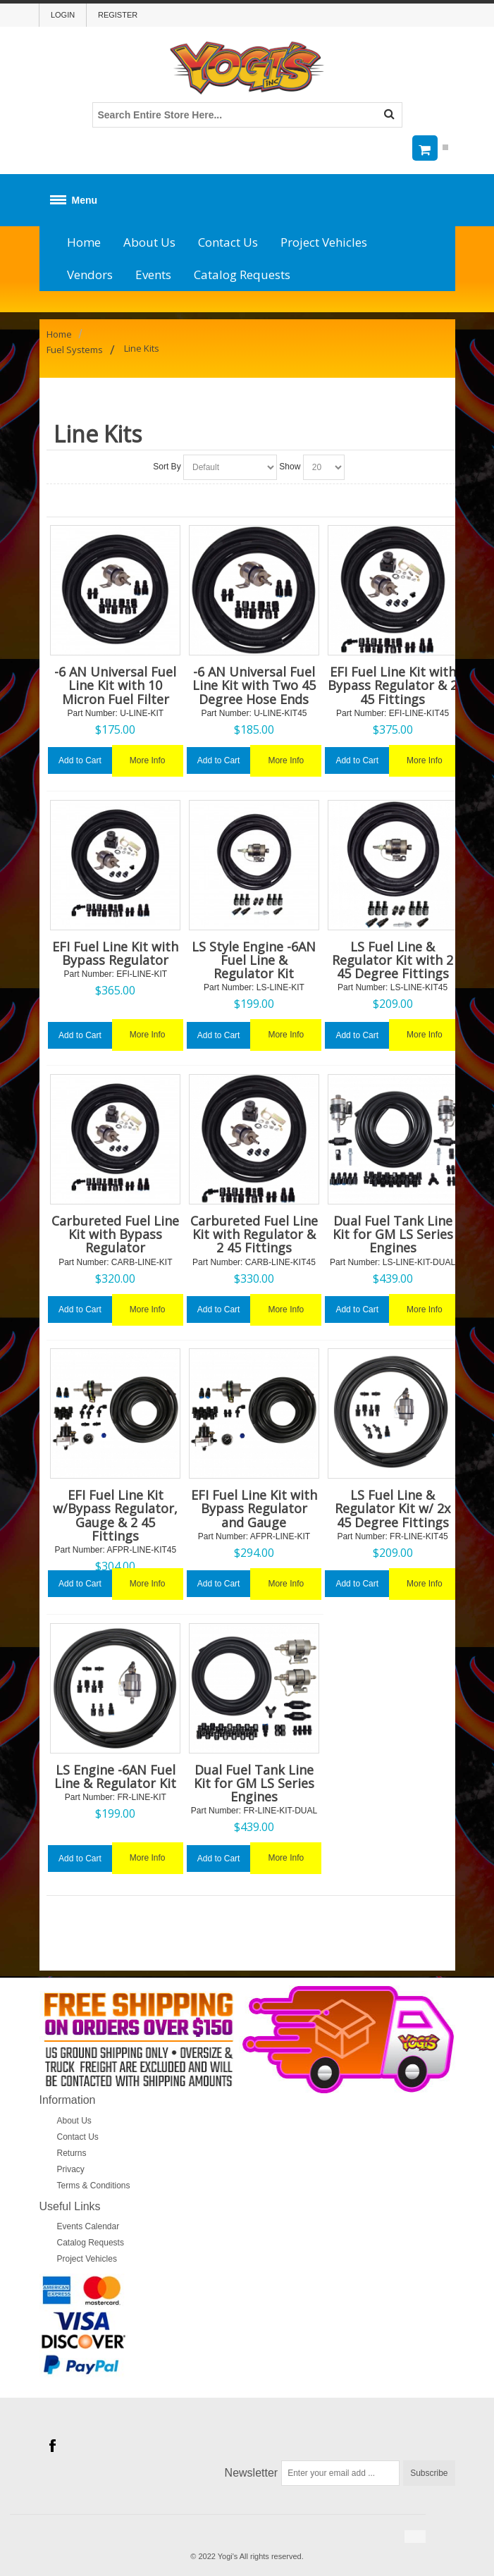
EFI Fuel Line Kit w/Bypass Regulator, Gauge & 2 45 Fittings (115, 1515)
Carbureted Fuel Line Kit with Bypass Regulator (115, 1234)
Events (153, 274)
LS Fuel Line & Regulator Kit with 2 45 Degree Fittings (392, 960)
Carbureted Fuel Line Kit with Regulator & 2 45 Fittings (254, 1234)
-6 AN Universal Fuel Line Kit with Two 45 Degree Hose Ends (254, 685)
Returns (72, 2153)
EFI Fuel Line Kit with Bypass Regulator (115, 953)
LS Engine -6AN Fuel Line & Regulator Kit (115, 1776)
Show (289, 467)
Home (84, 242)
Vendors (90, 274)
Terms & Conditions (93, 2185)
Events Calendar (88, 2226)
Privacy (71, 2169)
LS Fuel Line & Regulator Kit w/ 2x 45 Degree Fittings (392, 1508)
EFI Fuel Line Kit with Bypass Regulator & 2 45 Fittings (392, 685)
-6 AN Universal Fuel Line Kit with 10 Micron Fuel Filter (115, 685)
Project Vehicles (323, 242)
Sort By (166, 467)
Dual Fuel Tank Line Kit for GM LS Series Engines (393, 1234)
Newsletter (251, 2473)
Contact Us (228, 242)
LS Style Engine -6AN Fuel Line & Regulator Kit (254, 960)
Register (117, 15)
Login (63, 15)
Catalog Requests (242, 274)
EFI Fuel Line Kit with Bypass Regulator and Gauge (254, 1508)
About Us (149, 242)
